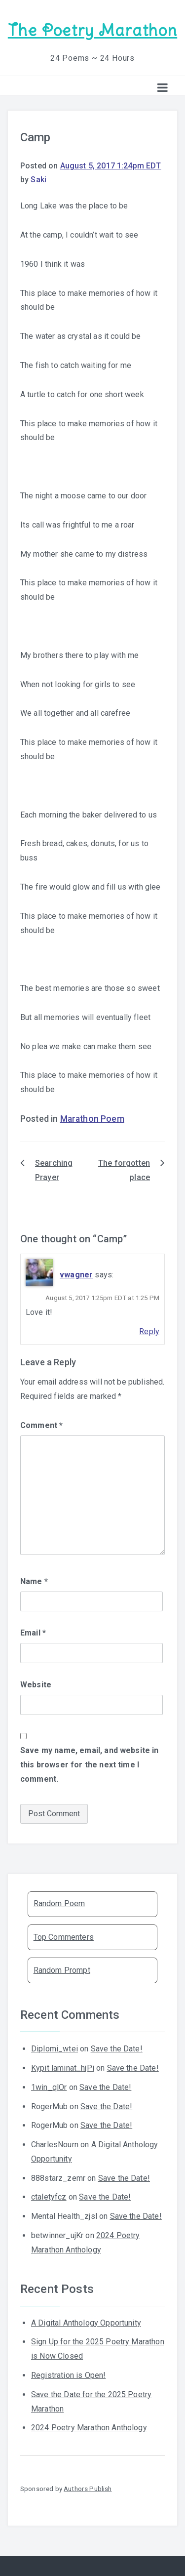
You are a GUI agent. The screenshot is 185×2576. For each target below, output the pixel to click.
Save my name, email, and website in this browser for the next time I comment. (89, 1765)
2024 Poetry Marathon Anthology (89, 2427)
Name (34, 1581)
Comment (41, 1425)
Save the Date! (117, 2048)
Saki (38, 179)
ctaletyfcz (49, 2197)
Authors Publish (87, 2489)
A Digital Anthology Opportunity (86, 2323)
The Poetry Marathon (92, 30)
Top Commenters (64, 1937)
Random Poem (59, 1903)
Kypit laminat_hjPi (62, 2068)
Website (35, 1684)
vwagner (76, 1274)
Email (33, 1632)
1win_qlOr (49, 2087)
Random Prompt (62, 1970)
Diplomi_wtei (54, 2048)
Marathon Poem (92, 1119)
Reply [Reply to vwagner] (149, 1331)
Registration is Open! (68, 2375)
